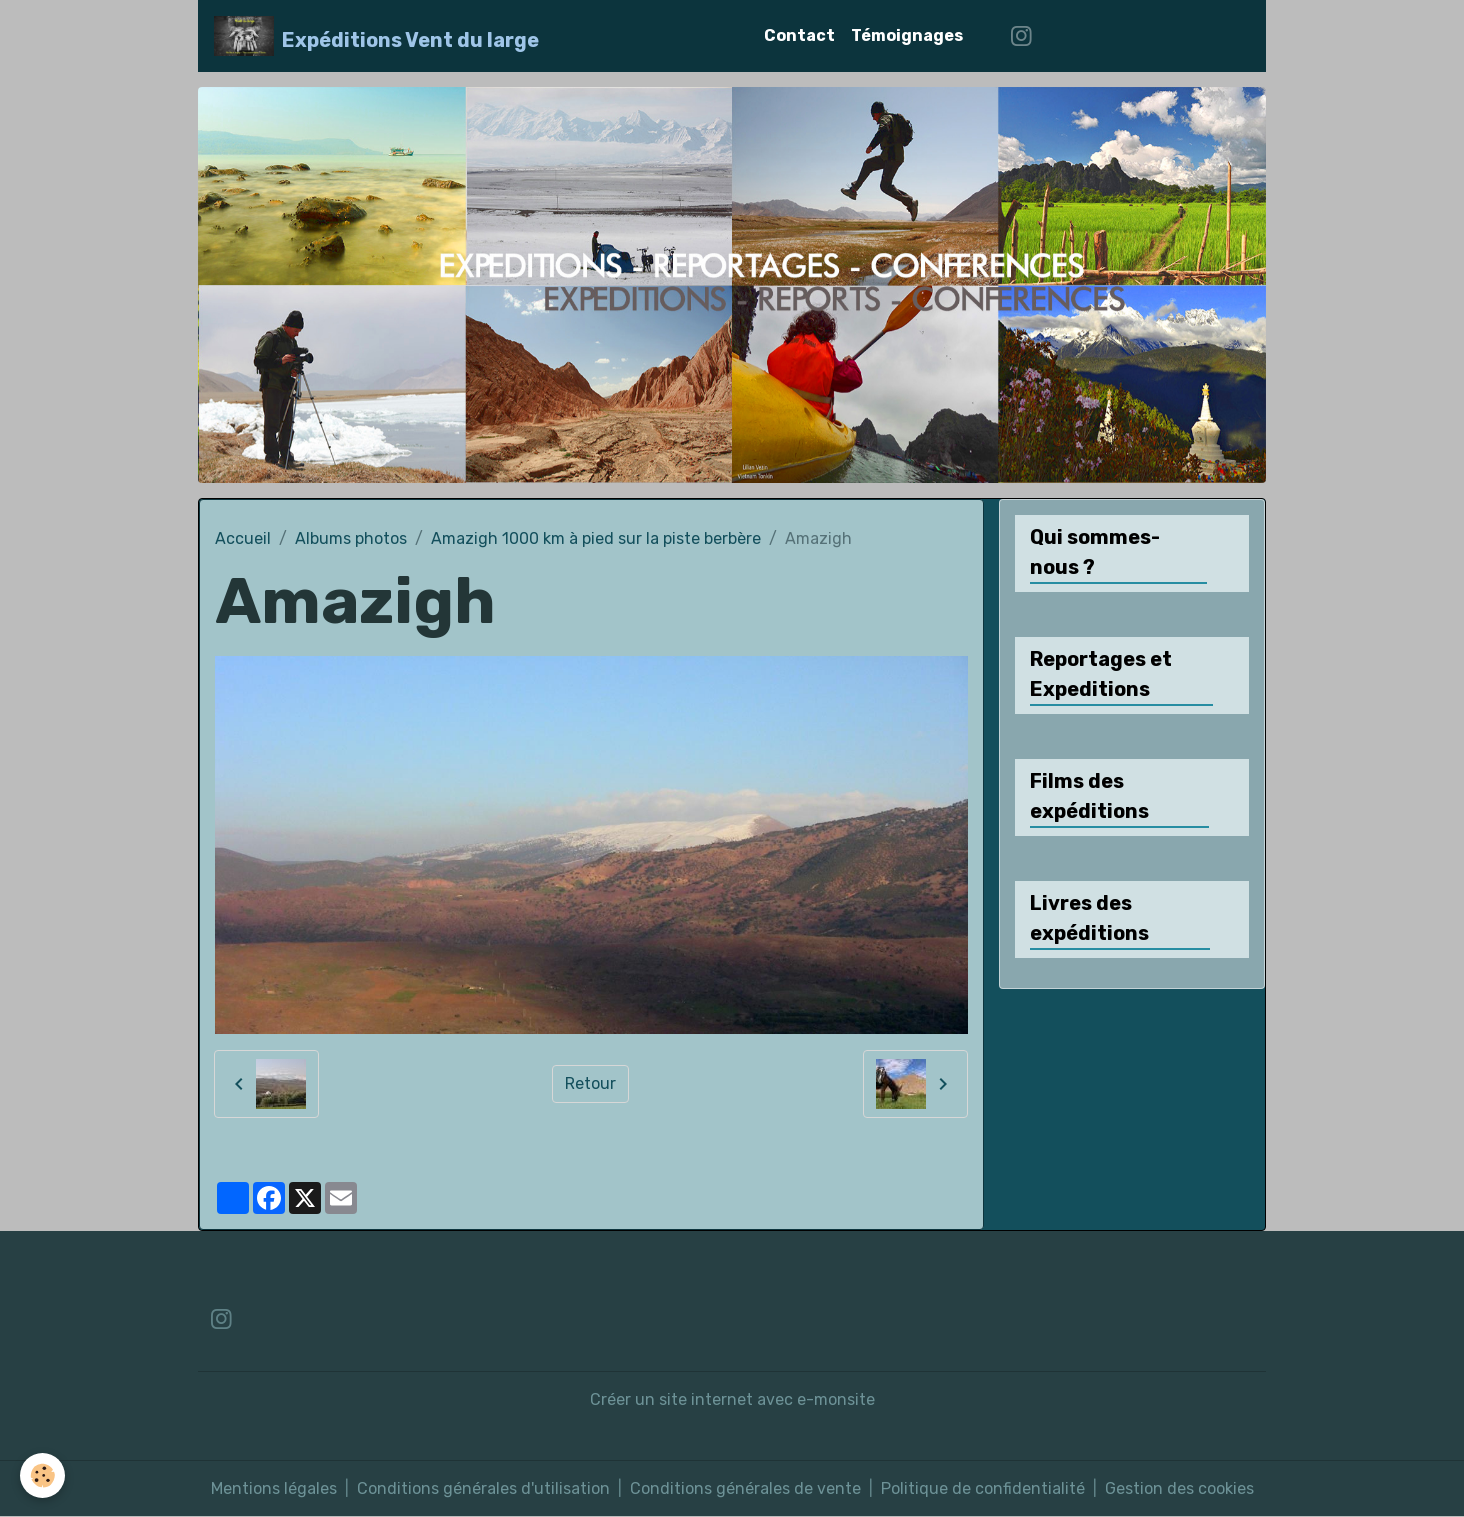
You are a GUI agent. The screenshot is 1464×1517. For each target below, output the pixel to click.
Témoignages (907, 35)
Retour (590, 1083)
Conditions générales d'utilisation (483, 1488)
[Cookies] (42, 1475)
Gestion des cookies (1179, 1488)
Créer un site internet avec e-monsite (732, 1399)
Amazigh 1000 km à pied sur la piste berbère (596, 538)
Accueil (243, 538)
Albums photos (351, 538)
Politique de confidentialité (983, 1488)
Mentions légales (274, 1488)
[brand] (376, 36)
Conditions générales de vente (745, 1488)
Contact (799, 35)
